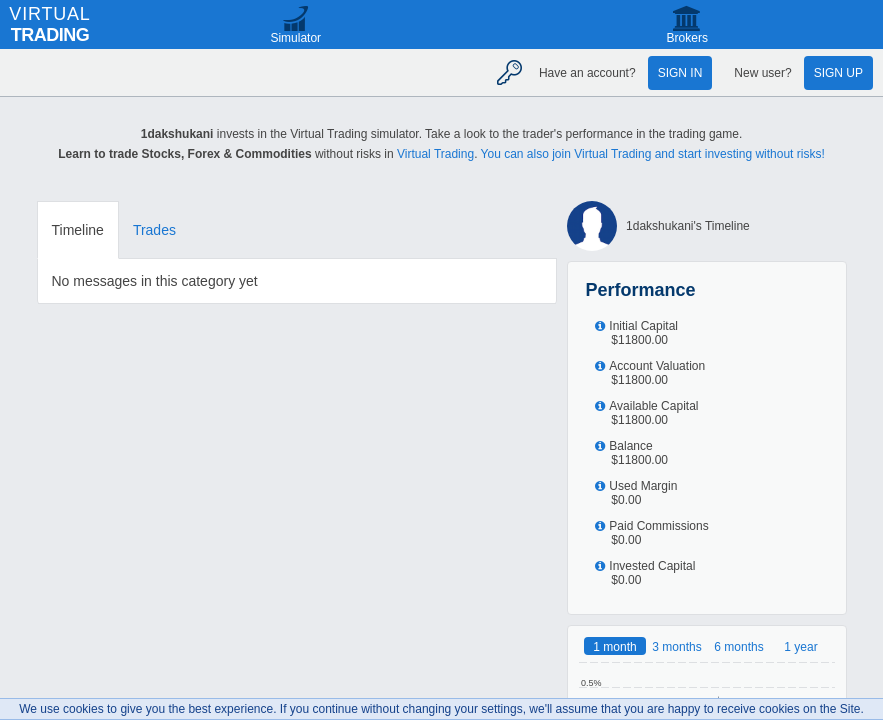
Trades (154, 230)
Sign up (838, 73)
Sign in (680, 73)
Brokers (687, 38)
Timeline (78, 230)
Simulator (295, 38)
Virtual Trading (435, 154)
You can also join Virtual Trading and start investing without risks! (653, 154)
